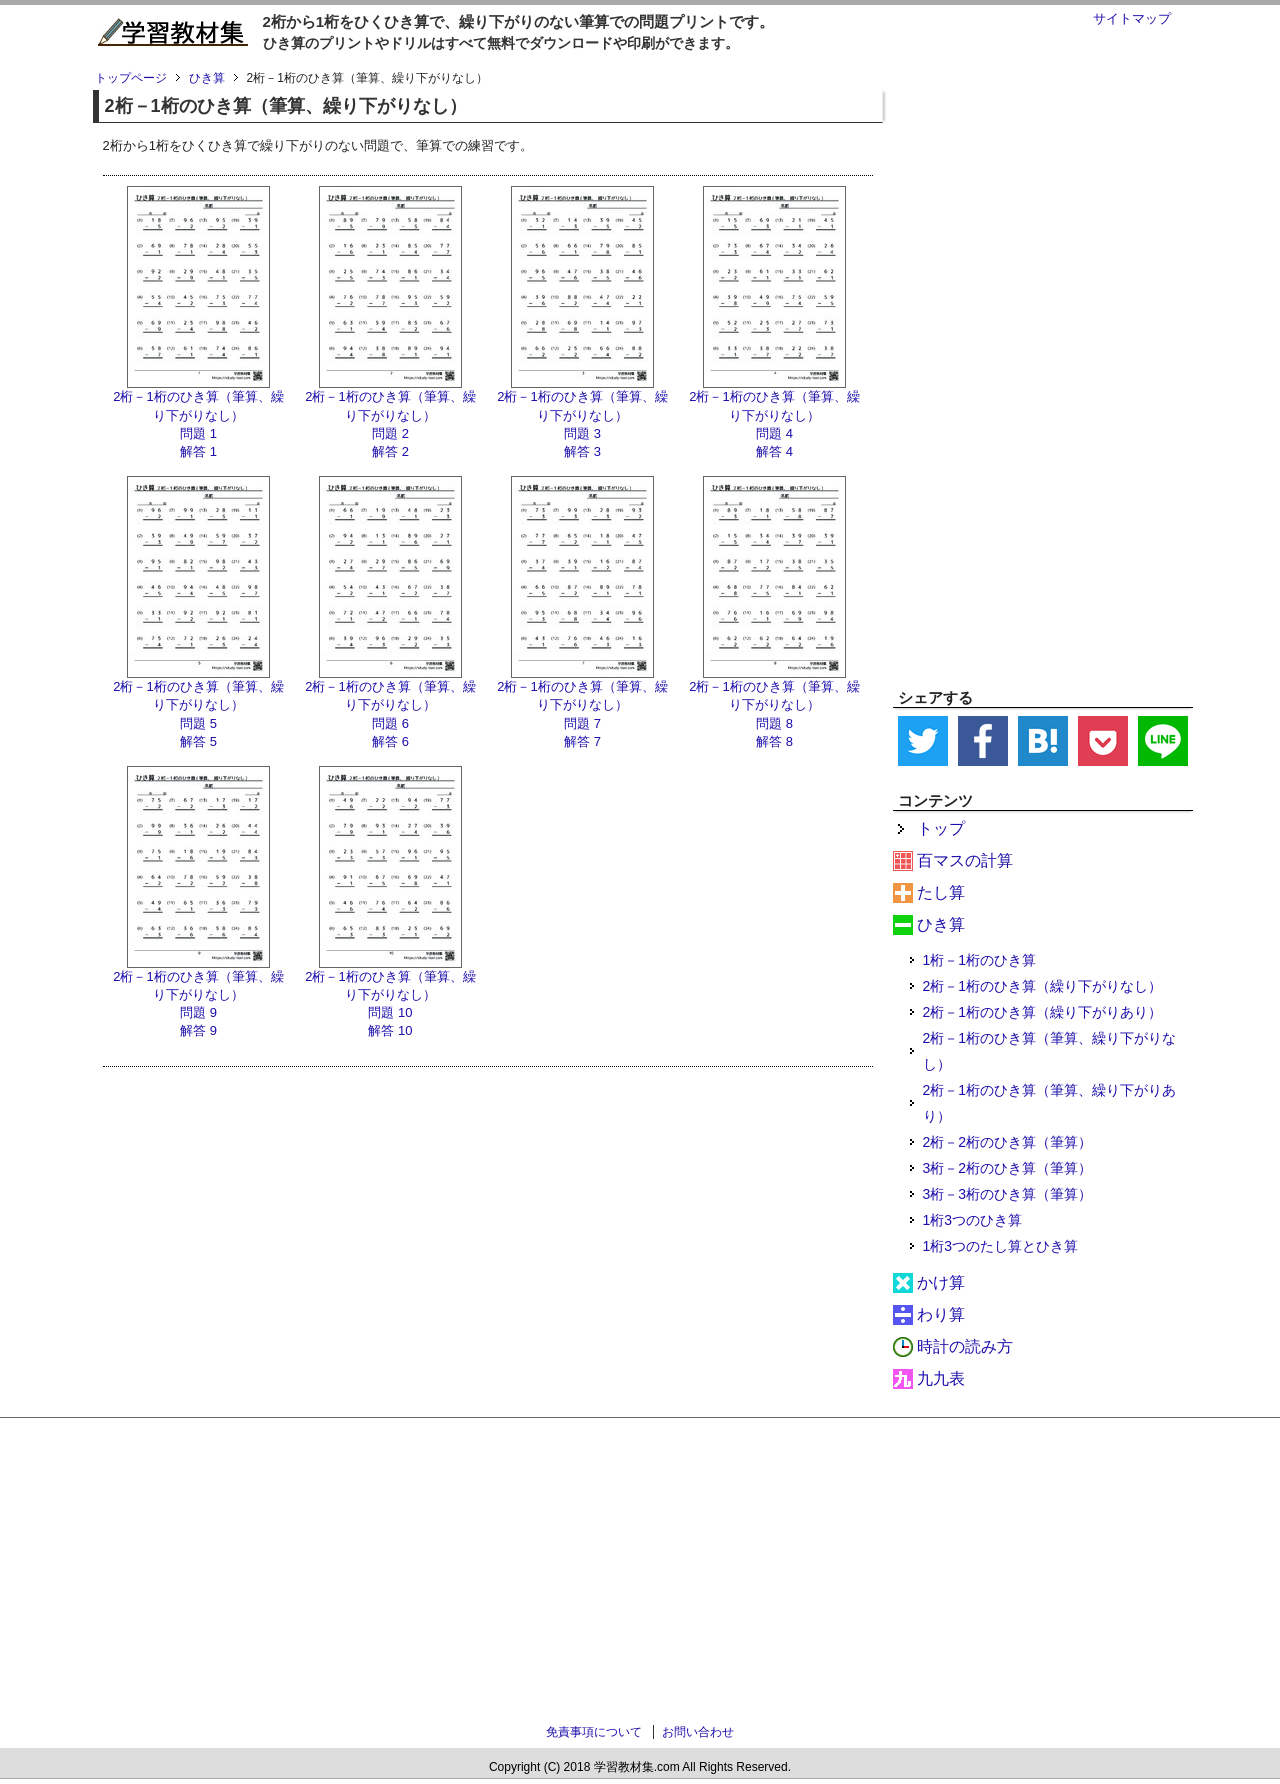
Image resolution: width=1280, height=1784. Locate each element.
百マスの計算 (965, 860)
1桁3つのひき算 (973, 1220)
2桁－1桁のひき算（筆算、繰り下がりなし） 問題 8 (774, 704)
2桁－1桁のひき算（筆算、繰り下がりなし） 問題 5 (198, 704)
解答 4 (774, 451)
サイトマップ (1132, 18)
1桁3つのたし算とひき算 (1001, 1246)
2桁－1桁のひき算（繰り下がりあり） (1043, 1012)
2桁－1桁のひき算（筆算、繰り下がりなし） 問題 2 (390, 414)
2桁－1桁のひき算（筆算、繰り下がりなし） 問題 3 (582, 414)
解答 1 (198, 451)
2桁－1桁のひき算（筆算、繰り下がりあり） (1050, 1103)
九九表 (941, 1378)
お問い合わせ (698, 1732)
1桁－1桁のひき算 (980, 960)
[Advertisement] (1043, 371)
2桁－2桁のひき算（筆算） (1008, 1142)
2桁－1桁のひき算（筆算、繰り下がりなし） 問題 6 (390, 704)
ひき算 (941, 924)
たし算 (941, 892)
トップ (941, 828)
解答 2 (390, 451)
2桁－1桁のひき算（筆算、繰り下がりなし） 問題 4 (774, 414)
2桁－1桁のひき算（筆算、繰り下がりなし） (1050, 1051)
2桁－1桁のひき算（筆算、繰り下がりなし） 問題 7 (582, 704)
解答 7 (582, 741)
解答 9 (198, 1030)
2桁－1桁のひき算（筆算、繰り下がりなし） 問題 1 (198, 414)
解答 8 (774, 741)
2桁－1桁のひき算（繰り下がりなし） (1043, 986)
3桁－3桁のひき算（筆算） (1008, 1194)
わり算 (941, 1314)
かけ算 (941, 1282)
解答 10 (390, 1030)
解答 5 (198, 741)
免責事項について (594, 1732)
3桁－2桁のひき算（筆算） (1008, 1168)
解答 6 (390, 741)
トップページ (131, 78)
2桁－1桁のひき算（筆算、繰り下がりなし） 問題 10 (390, 994)
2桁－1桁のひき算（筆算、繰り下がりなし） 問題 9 (198, 994)
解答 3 (582, 451)
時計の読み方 (965, 1346)
